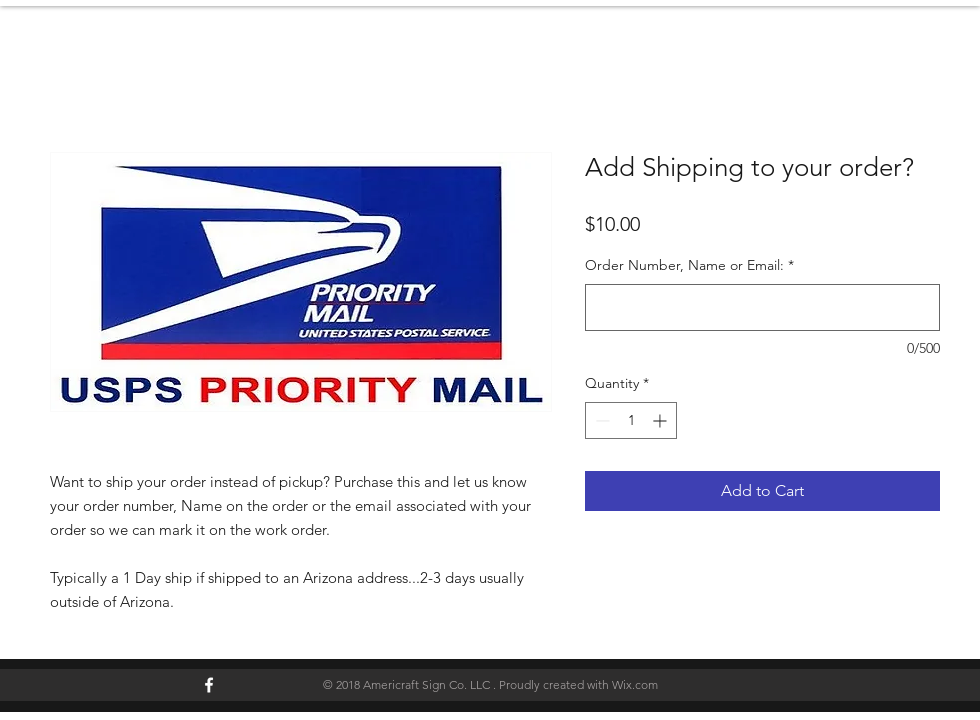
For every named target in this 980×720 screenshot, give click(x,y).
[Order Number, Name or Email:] (762, 307)
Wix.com (635, 684)
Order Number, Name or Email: (689, 265)
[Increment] (661, 420)
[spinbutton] (631, 420)
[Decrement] (600, 420)
